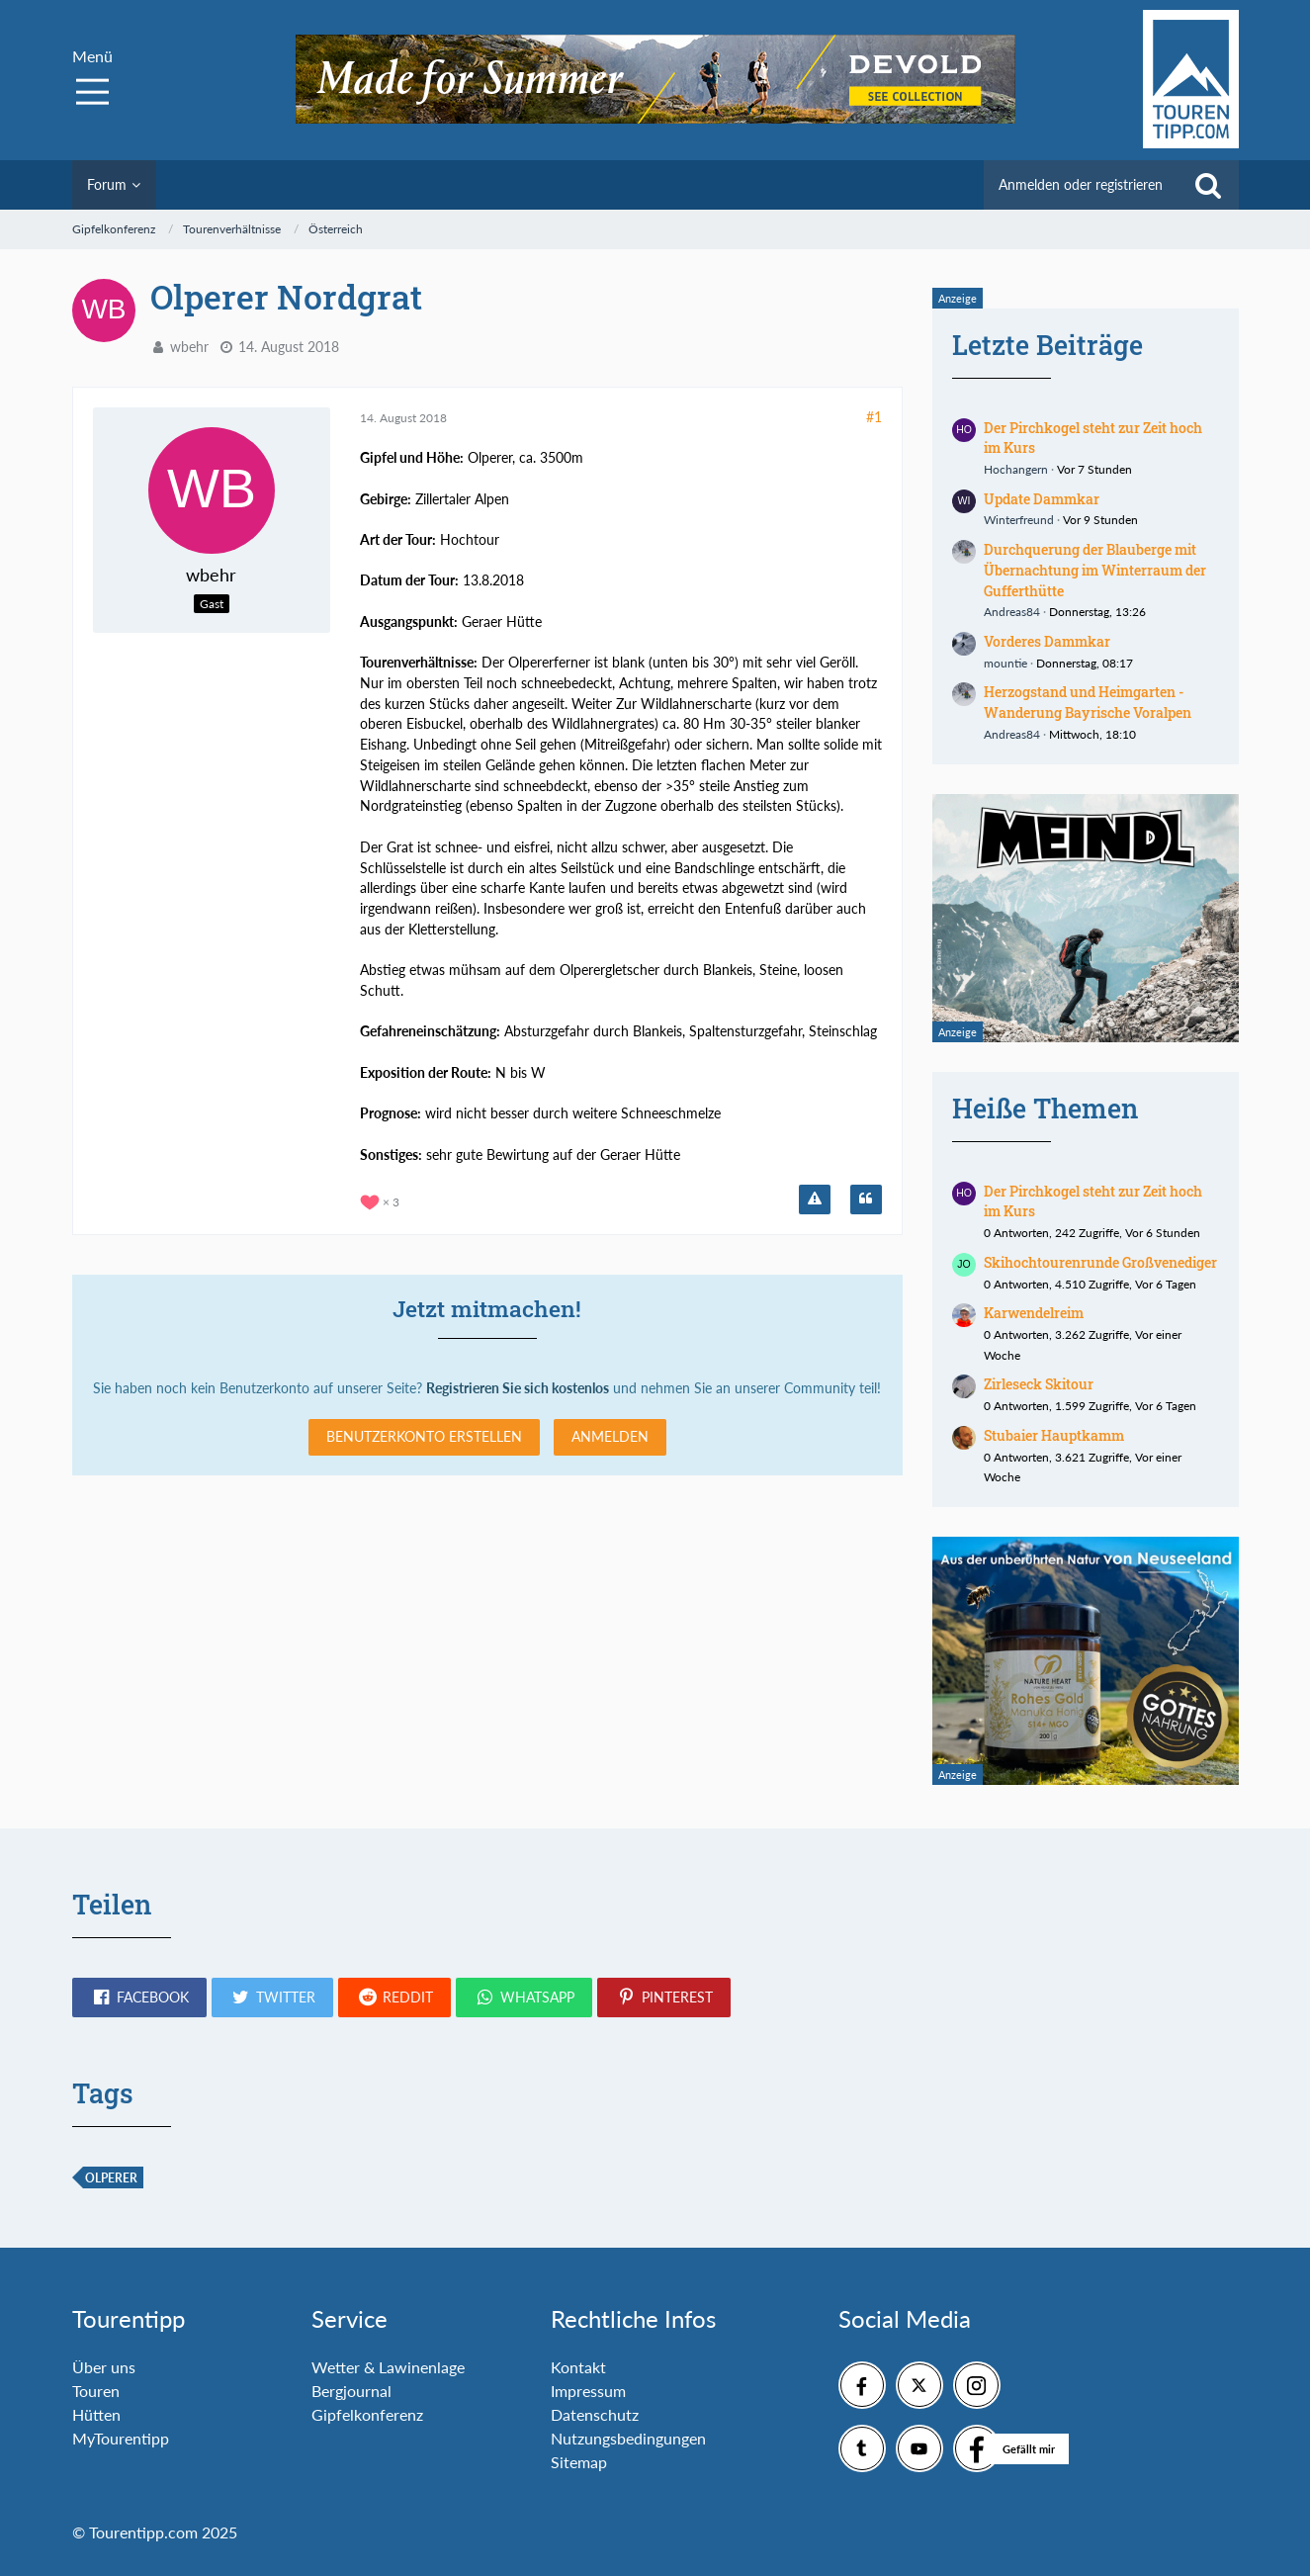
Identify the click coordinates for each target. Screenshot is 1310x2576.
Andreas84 (1012, 611)
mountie (1005, 663)
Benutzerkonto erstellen (424, 1436)
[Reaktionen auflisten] (382, 1200)
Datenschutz (595, 2414)
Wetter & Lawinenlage (388, 2366)
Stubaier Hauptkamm (1054, 1435)
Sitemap (579, 2461)
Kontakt (578, 2366)
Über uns (103, 2366)
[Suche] (1208, 185)
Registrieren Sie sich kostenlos (517, 1387)
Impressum (588, 2390)
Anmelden (610, 1436)
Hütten (96, 2414)
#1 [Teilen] (874, 416)
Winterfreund (1019, 519)
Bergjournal (351, 2390)
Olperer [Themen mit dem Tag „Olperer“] (111, 2178)
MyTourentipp (120, 2438)
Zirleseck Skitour (1038, 1384)
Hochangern (1016, 469)
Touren (96, 2390)
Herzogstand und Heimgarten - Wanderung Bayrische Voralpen (1087, 702)
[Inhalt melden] (814, 1199)
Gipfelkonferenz (367, 2414)
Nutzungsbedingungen (628, 2438)
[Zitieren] (866, 1199)
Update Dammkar (1041, 498)
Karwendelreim (1034, 1312)
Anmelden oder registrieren (1081, 184)
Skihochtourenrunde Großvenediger (1100, 1262)
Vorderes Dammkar (1047, 641)
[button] (139, 1997)
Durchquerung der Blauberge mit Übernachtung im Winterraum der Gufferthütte (1095, 569)
